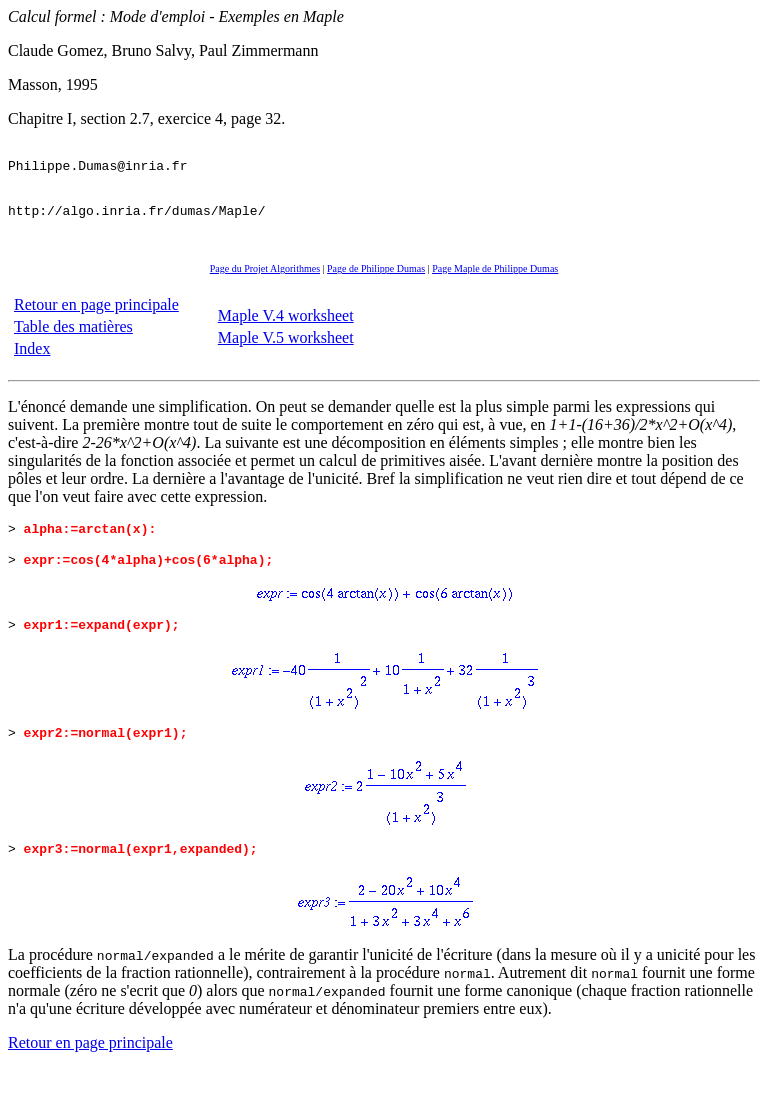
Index (32, 366)
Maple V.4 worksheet (286, 333)
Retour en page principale (96, 322)
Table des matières (73, 344)
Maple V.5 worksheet (286, 355)
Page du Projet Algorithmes (265, 286)
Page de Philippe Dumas (376, 286)
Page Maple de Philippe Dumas (495, 286)
